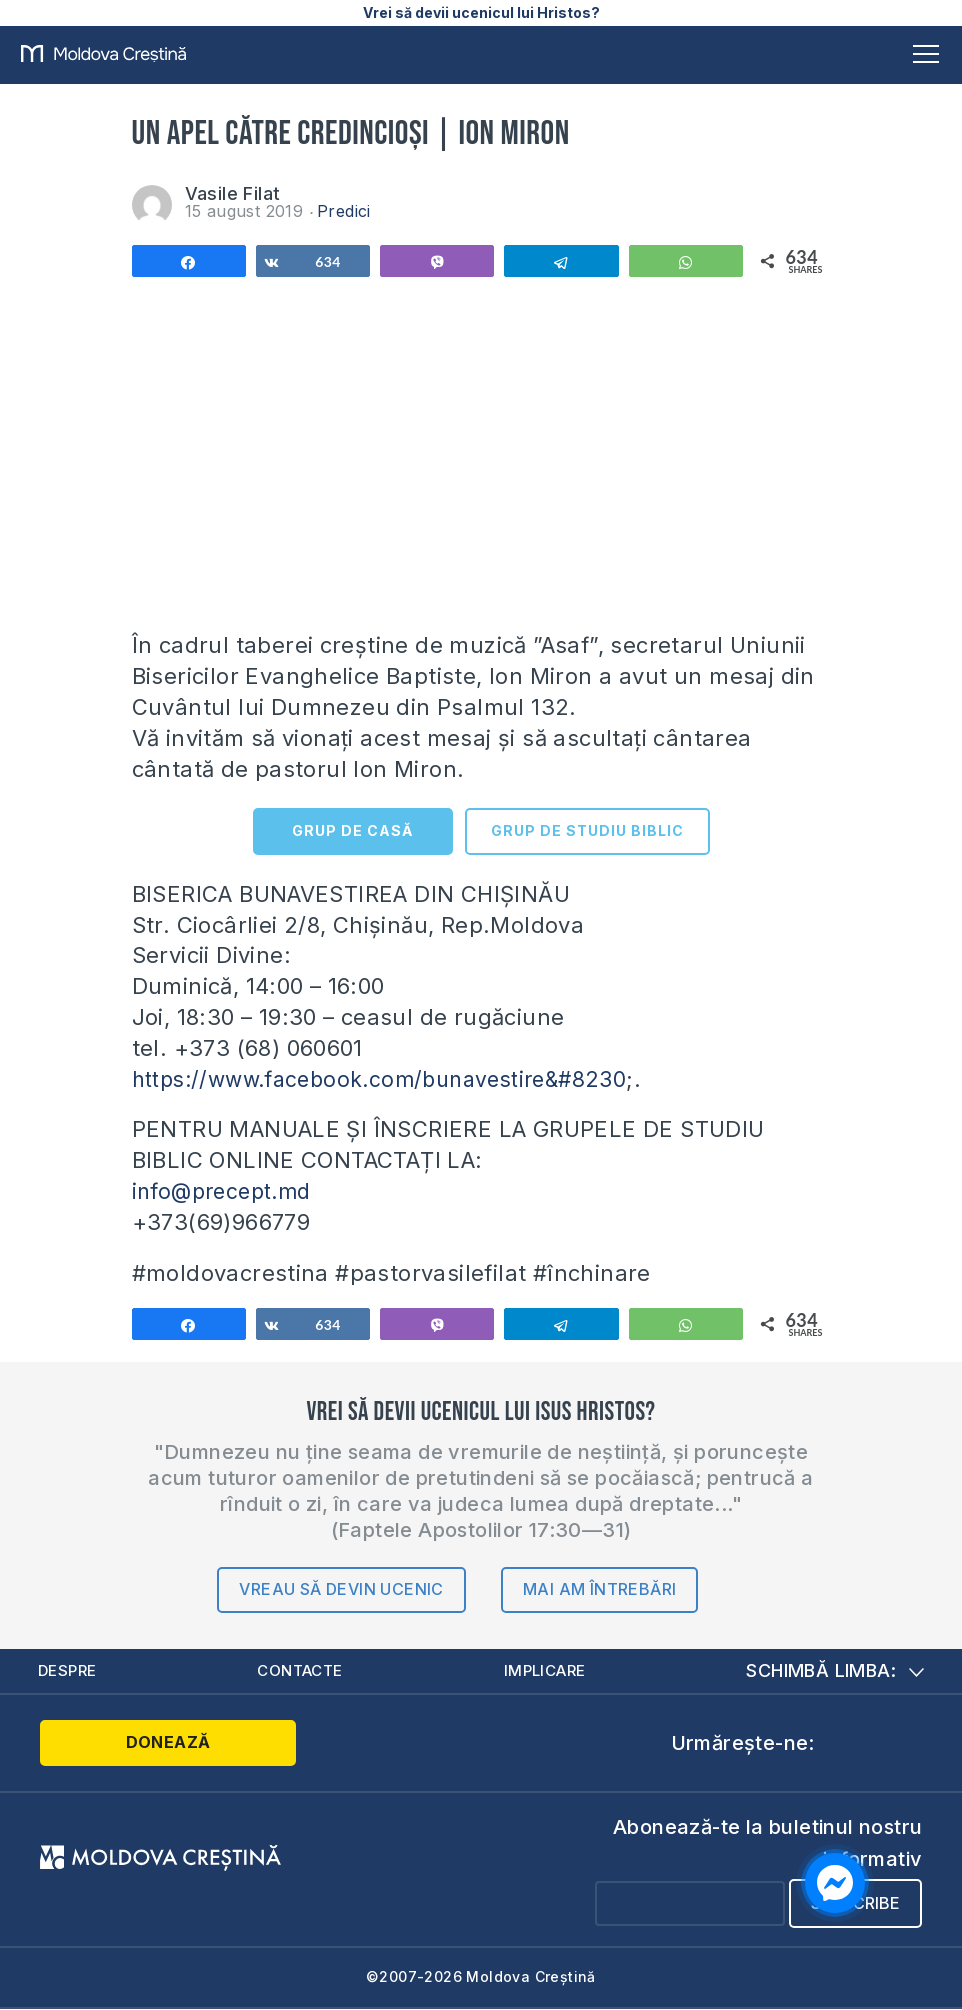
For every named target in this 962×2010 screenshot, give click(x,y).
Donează (119, 1744)
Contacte (302, 1671)
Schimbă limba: (835, 1670)
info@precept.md (227, 1191)
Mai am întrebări (599, 1589)
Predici (344, 211)
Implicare (548, 1671)
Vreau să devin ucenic (341, 1589)
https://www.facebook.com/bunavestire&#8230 (393, 1079)
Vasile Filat (233, 193)
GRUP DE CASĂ (352, 830)
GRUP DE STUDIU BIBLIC (587, 830)
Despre (69, 1671)
